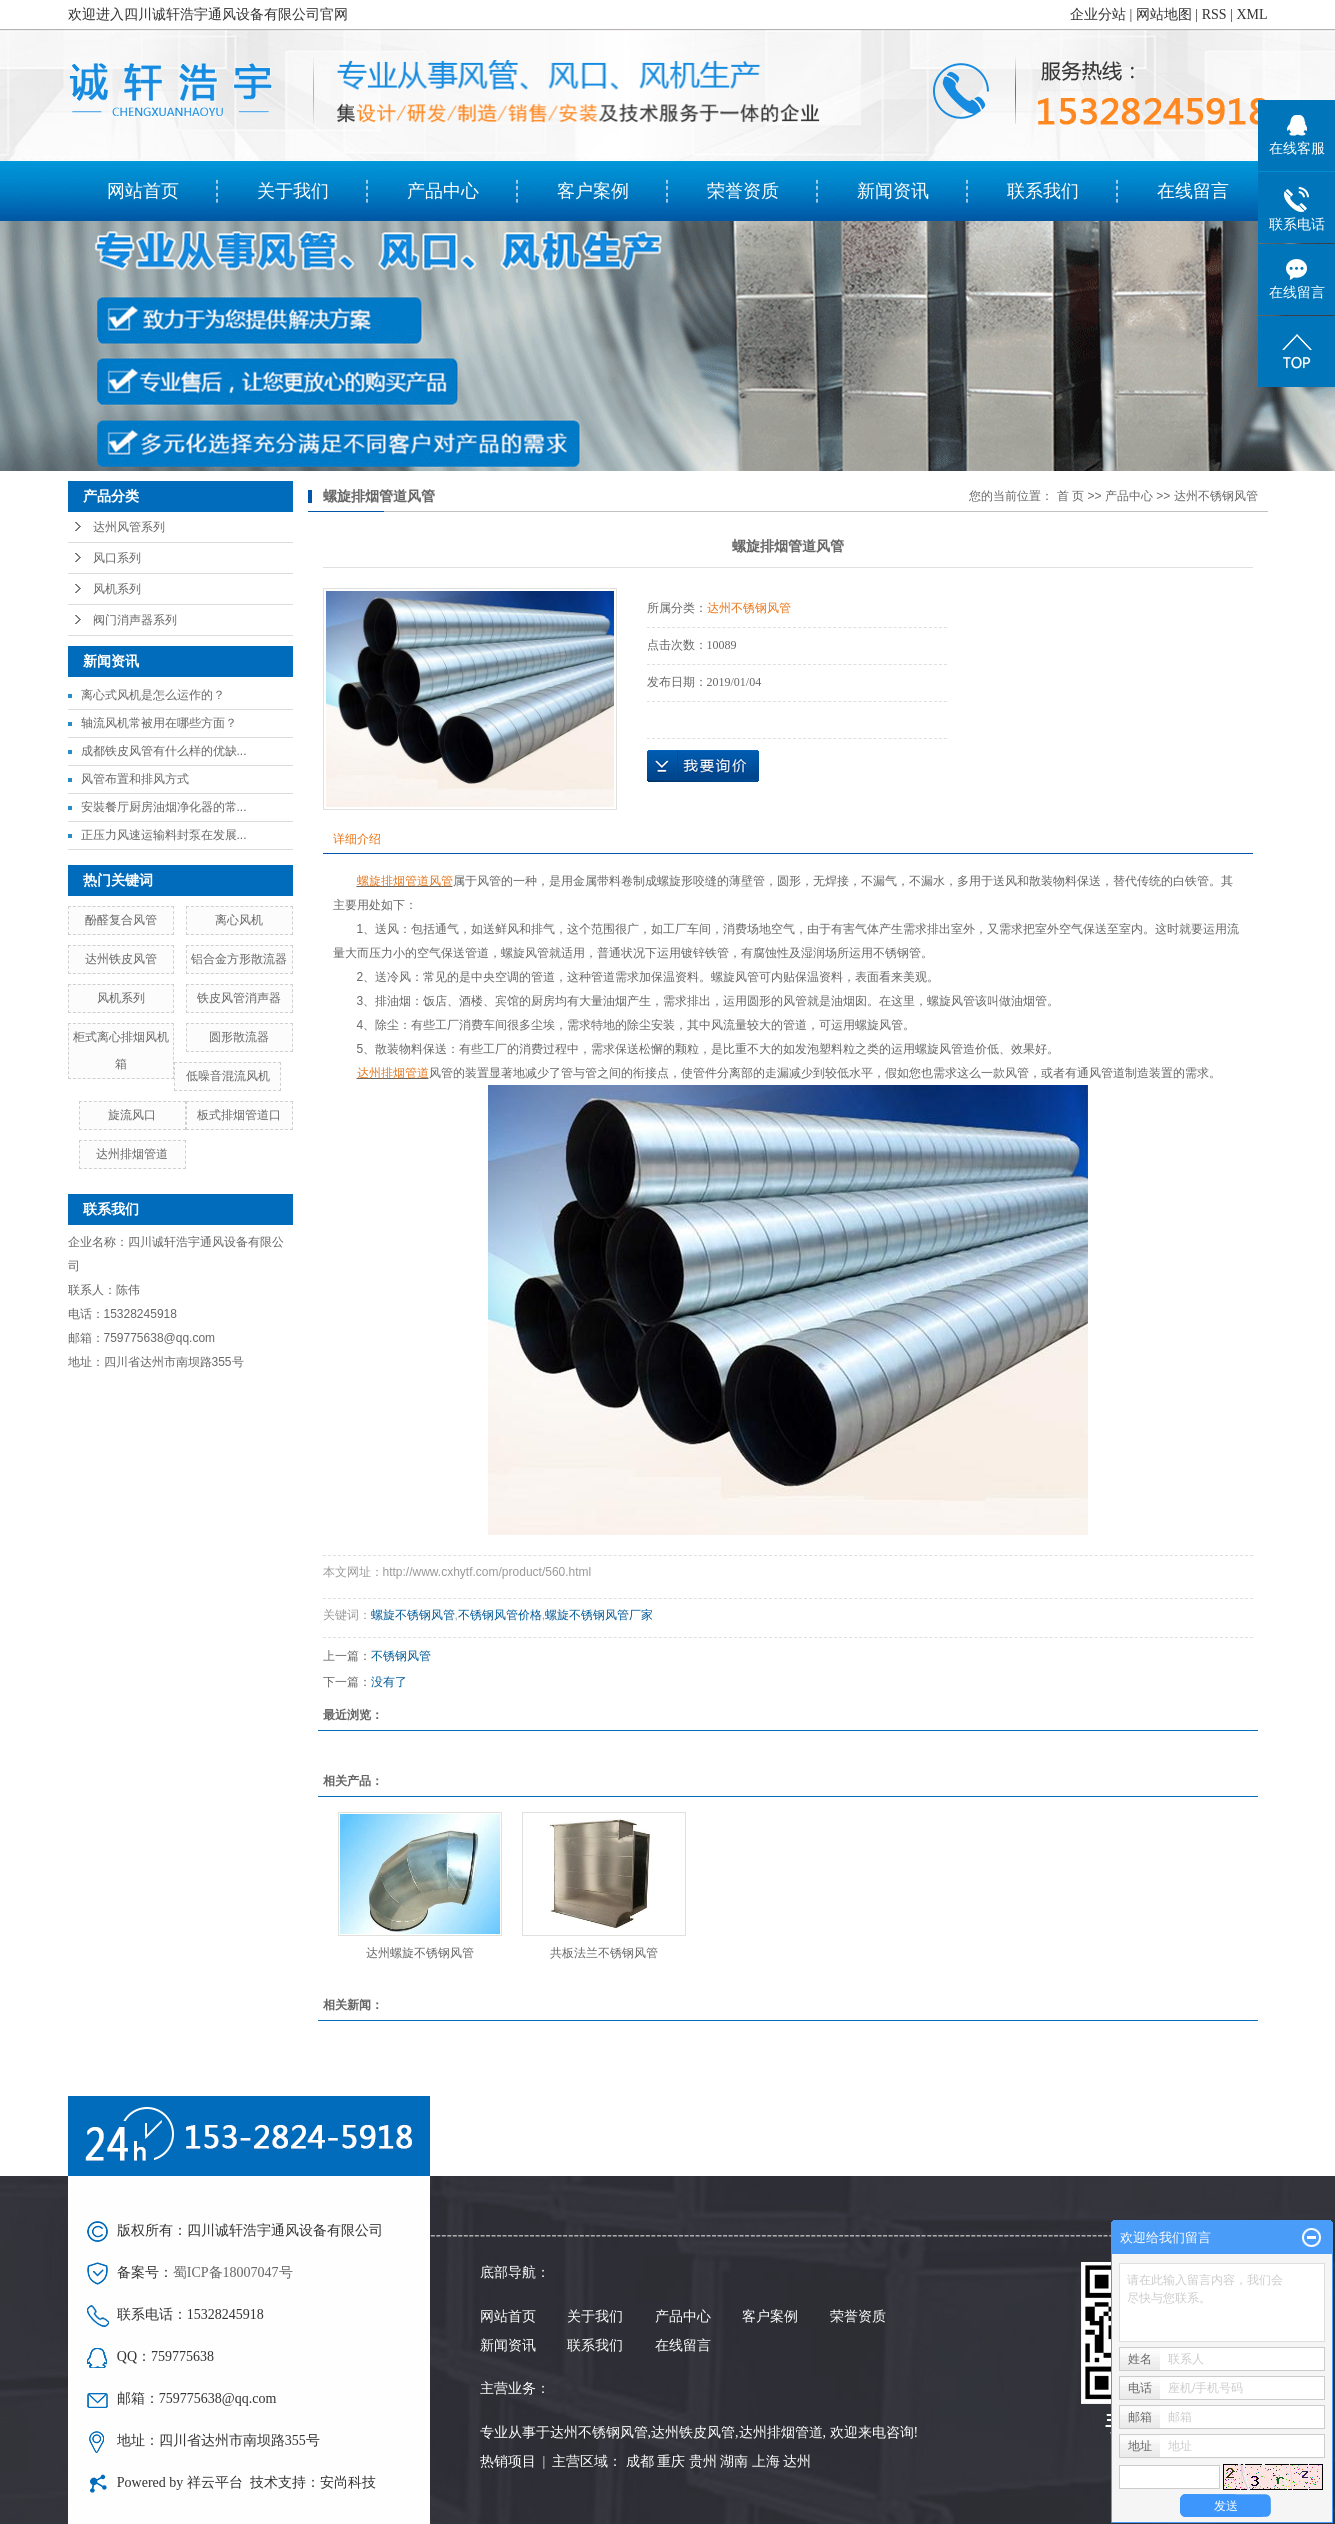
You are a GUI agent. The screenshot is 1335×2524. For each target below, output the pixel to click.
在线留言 (1193, 191)
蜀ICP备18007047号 (233, 2272)
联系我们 (1043, 191)
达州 (797, 2461)
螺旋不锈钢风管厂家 (599, 1615)
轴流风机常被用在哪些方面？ (159, 723)
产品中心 (443, 191)
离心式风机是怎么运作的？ (153, 695)
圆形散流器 (239, 1037)
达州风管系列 (129, 527)
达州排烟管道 (132, 1154)
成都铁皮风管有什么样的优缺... (164, 751)
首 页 (1070, 496)
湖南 (734, 2461)
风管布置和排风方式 (135, 779)
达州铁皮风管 (121, 959)
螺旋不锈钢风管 (413, 1615)
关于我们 (293, 191)
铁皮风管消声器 (239, 998)
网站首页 (143, 191)
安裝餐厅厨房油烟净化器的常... (164, 807)
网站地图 (1164, 14)
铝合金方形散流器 (239, 959)
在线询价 (703, 766)
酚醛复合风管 (121, 920)
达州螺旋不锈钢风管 (420, 1953)
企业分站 (1098, 14)
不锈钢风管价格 (500, 1615)
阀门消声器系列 (135, 620)
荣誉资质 (743, 191)
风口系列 (117, 558)
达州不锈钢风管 (1216, 496)
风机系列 (117, 589)
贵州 (703, 2461)
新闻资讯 (893, 191)
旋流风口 (132, 1115)
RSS (1214, 14)
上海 (766, 2461)
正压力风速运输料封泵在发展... (164, 835)
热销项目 (508, 2461)
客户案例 (593, 191)
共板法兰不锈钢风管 (604, 1953)
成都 (640, 2461)
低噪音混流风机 (228, 1076)
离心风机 (239, 920)
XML (1251, 14)
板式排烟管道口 (239, 1115)
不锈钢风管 (401, 1656)
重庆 (671, 2461)
